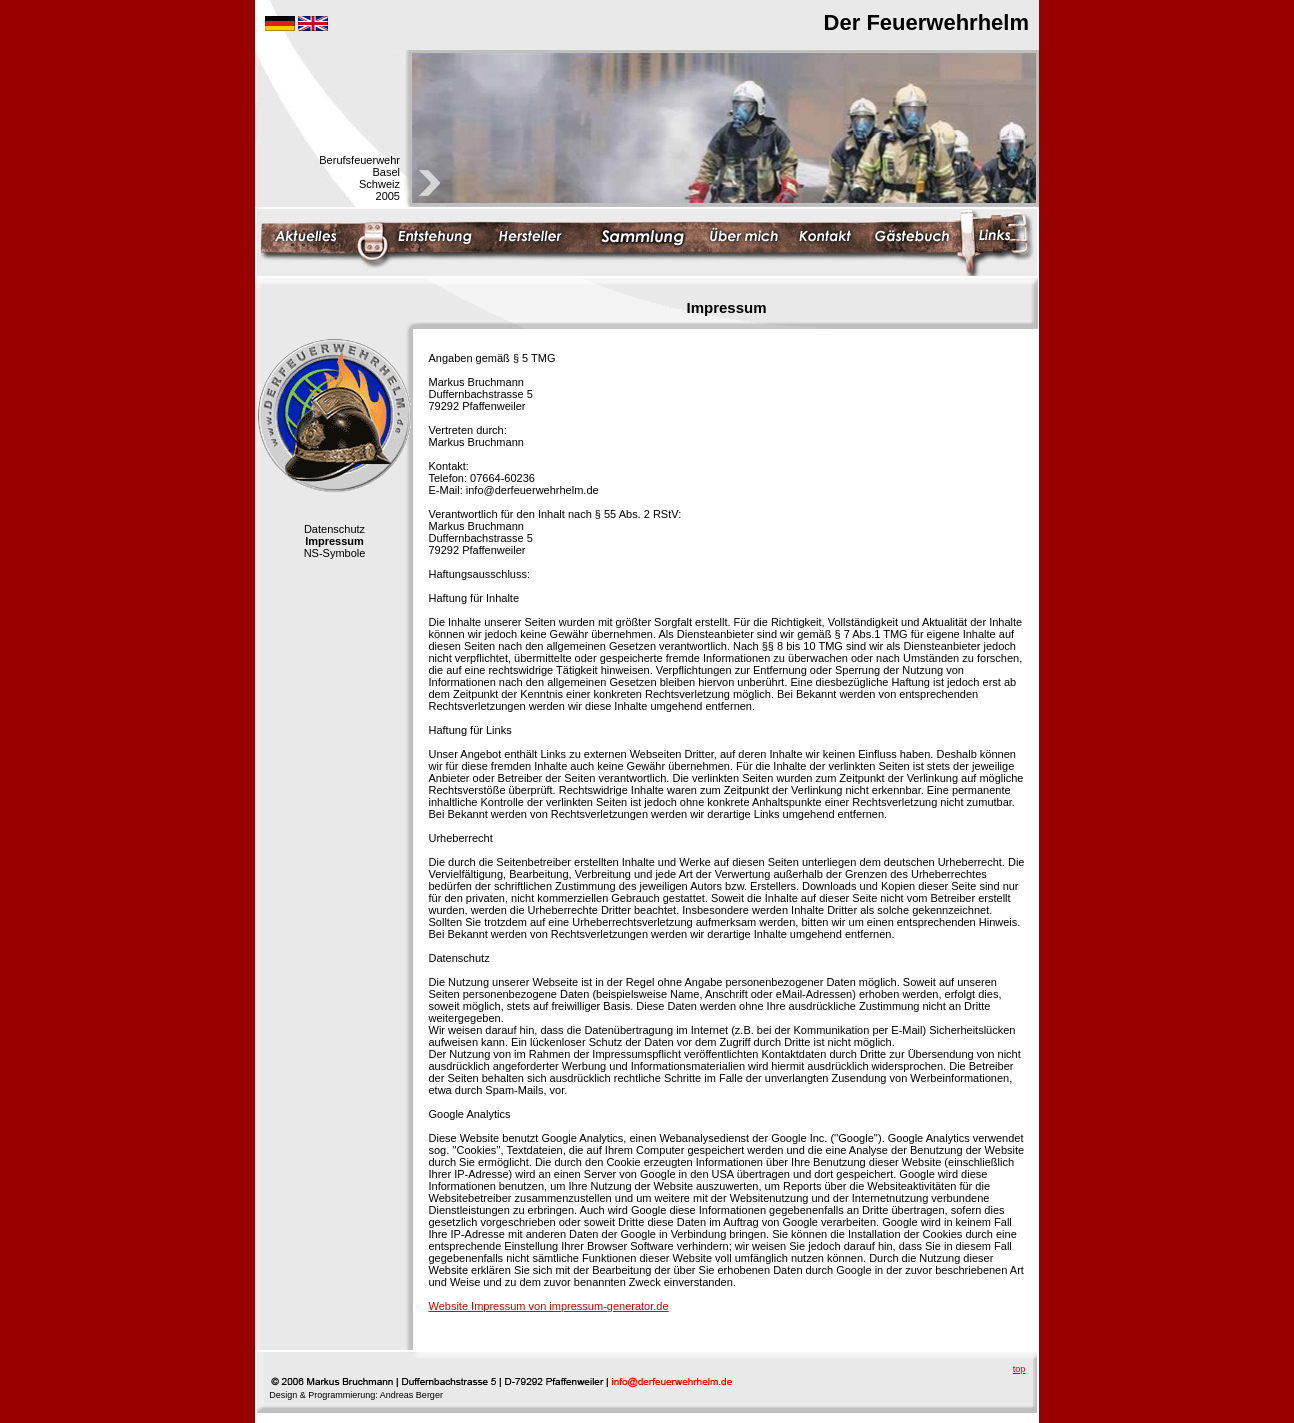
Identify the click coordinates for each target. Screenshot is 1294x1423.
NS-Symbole (335, 553)
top (1019, 1369)
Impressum (334, 541)
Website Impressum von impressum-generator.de (549, 1306)
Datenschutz (334, 529)
